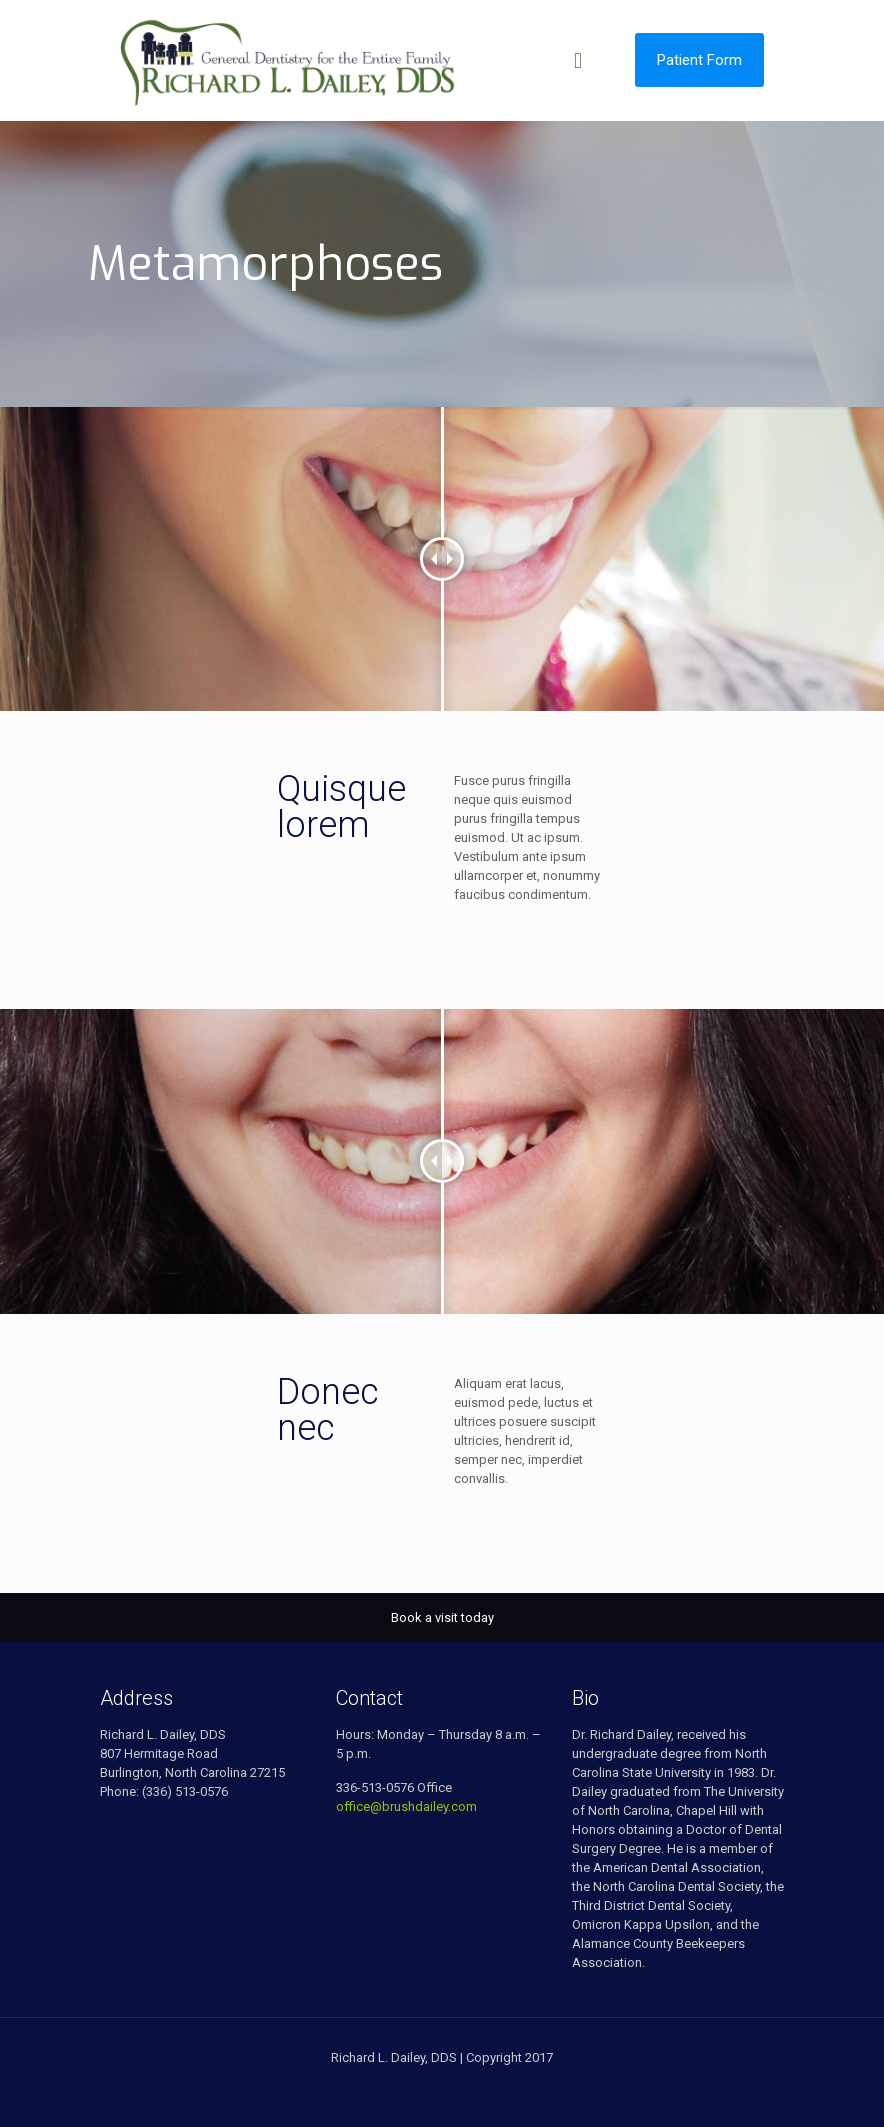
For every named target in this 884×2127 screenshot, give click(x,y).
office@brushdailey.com (406, 1806)
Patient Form (699, 60)
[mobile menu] (578, 60)
